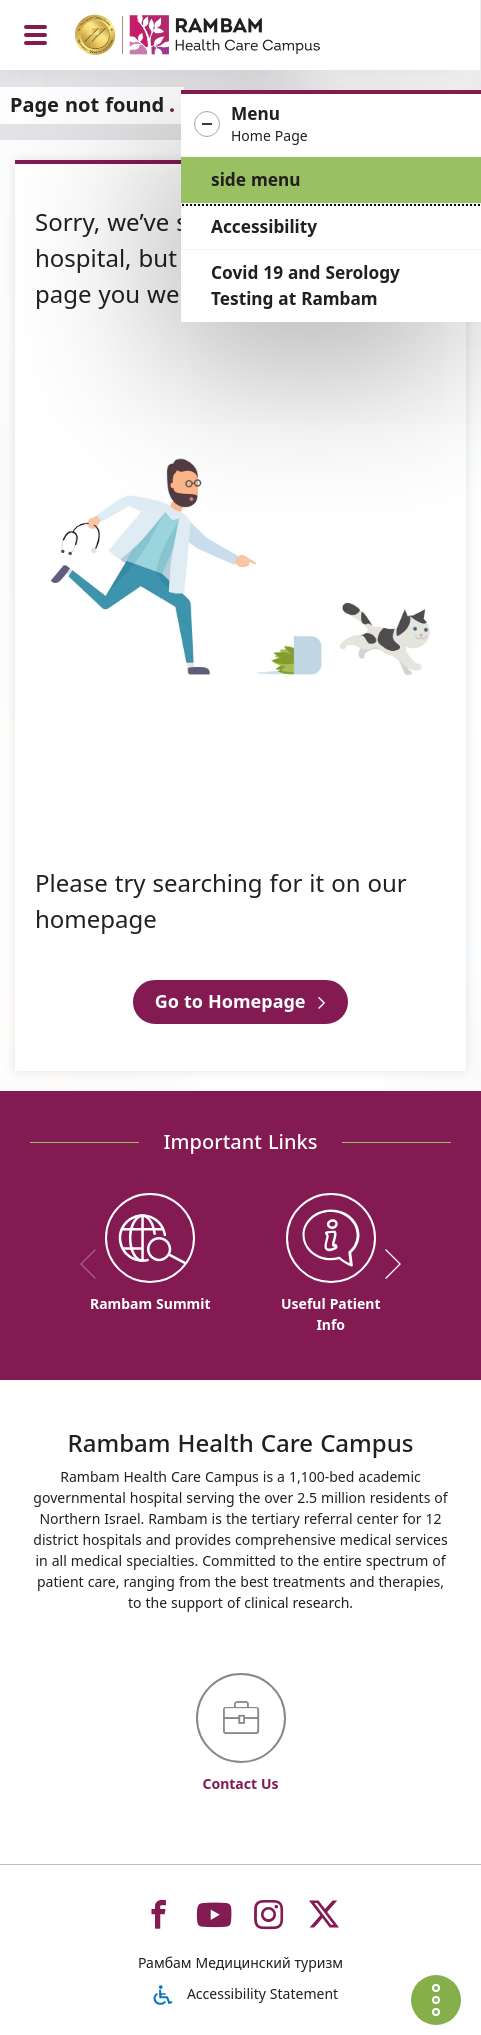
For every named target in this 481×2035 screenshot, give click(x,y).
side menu (255, 179)
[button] (331, 125)
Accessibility (264, 226)
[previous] (95, 1264)
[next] (386, 1264)
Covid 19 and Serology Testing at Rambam (305, 285)
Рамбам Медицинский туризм (240, 1962)
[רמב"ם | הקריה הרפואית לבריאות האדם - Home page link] (223, 37)
